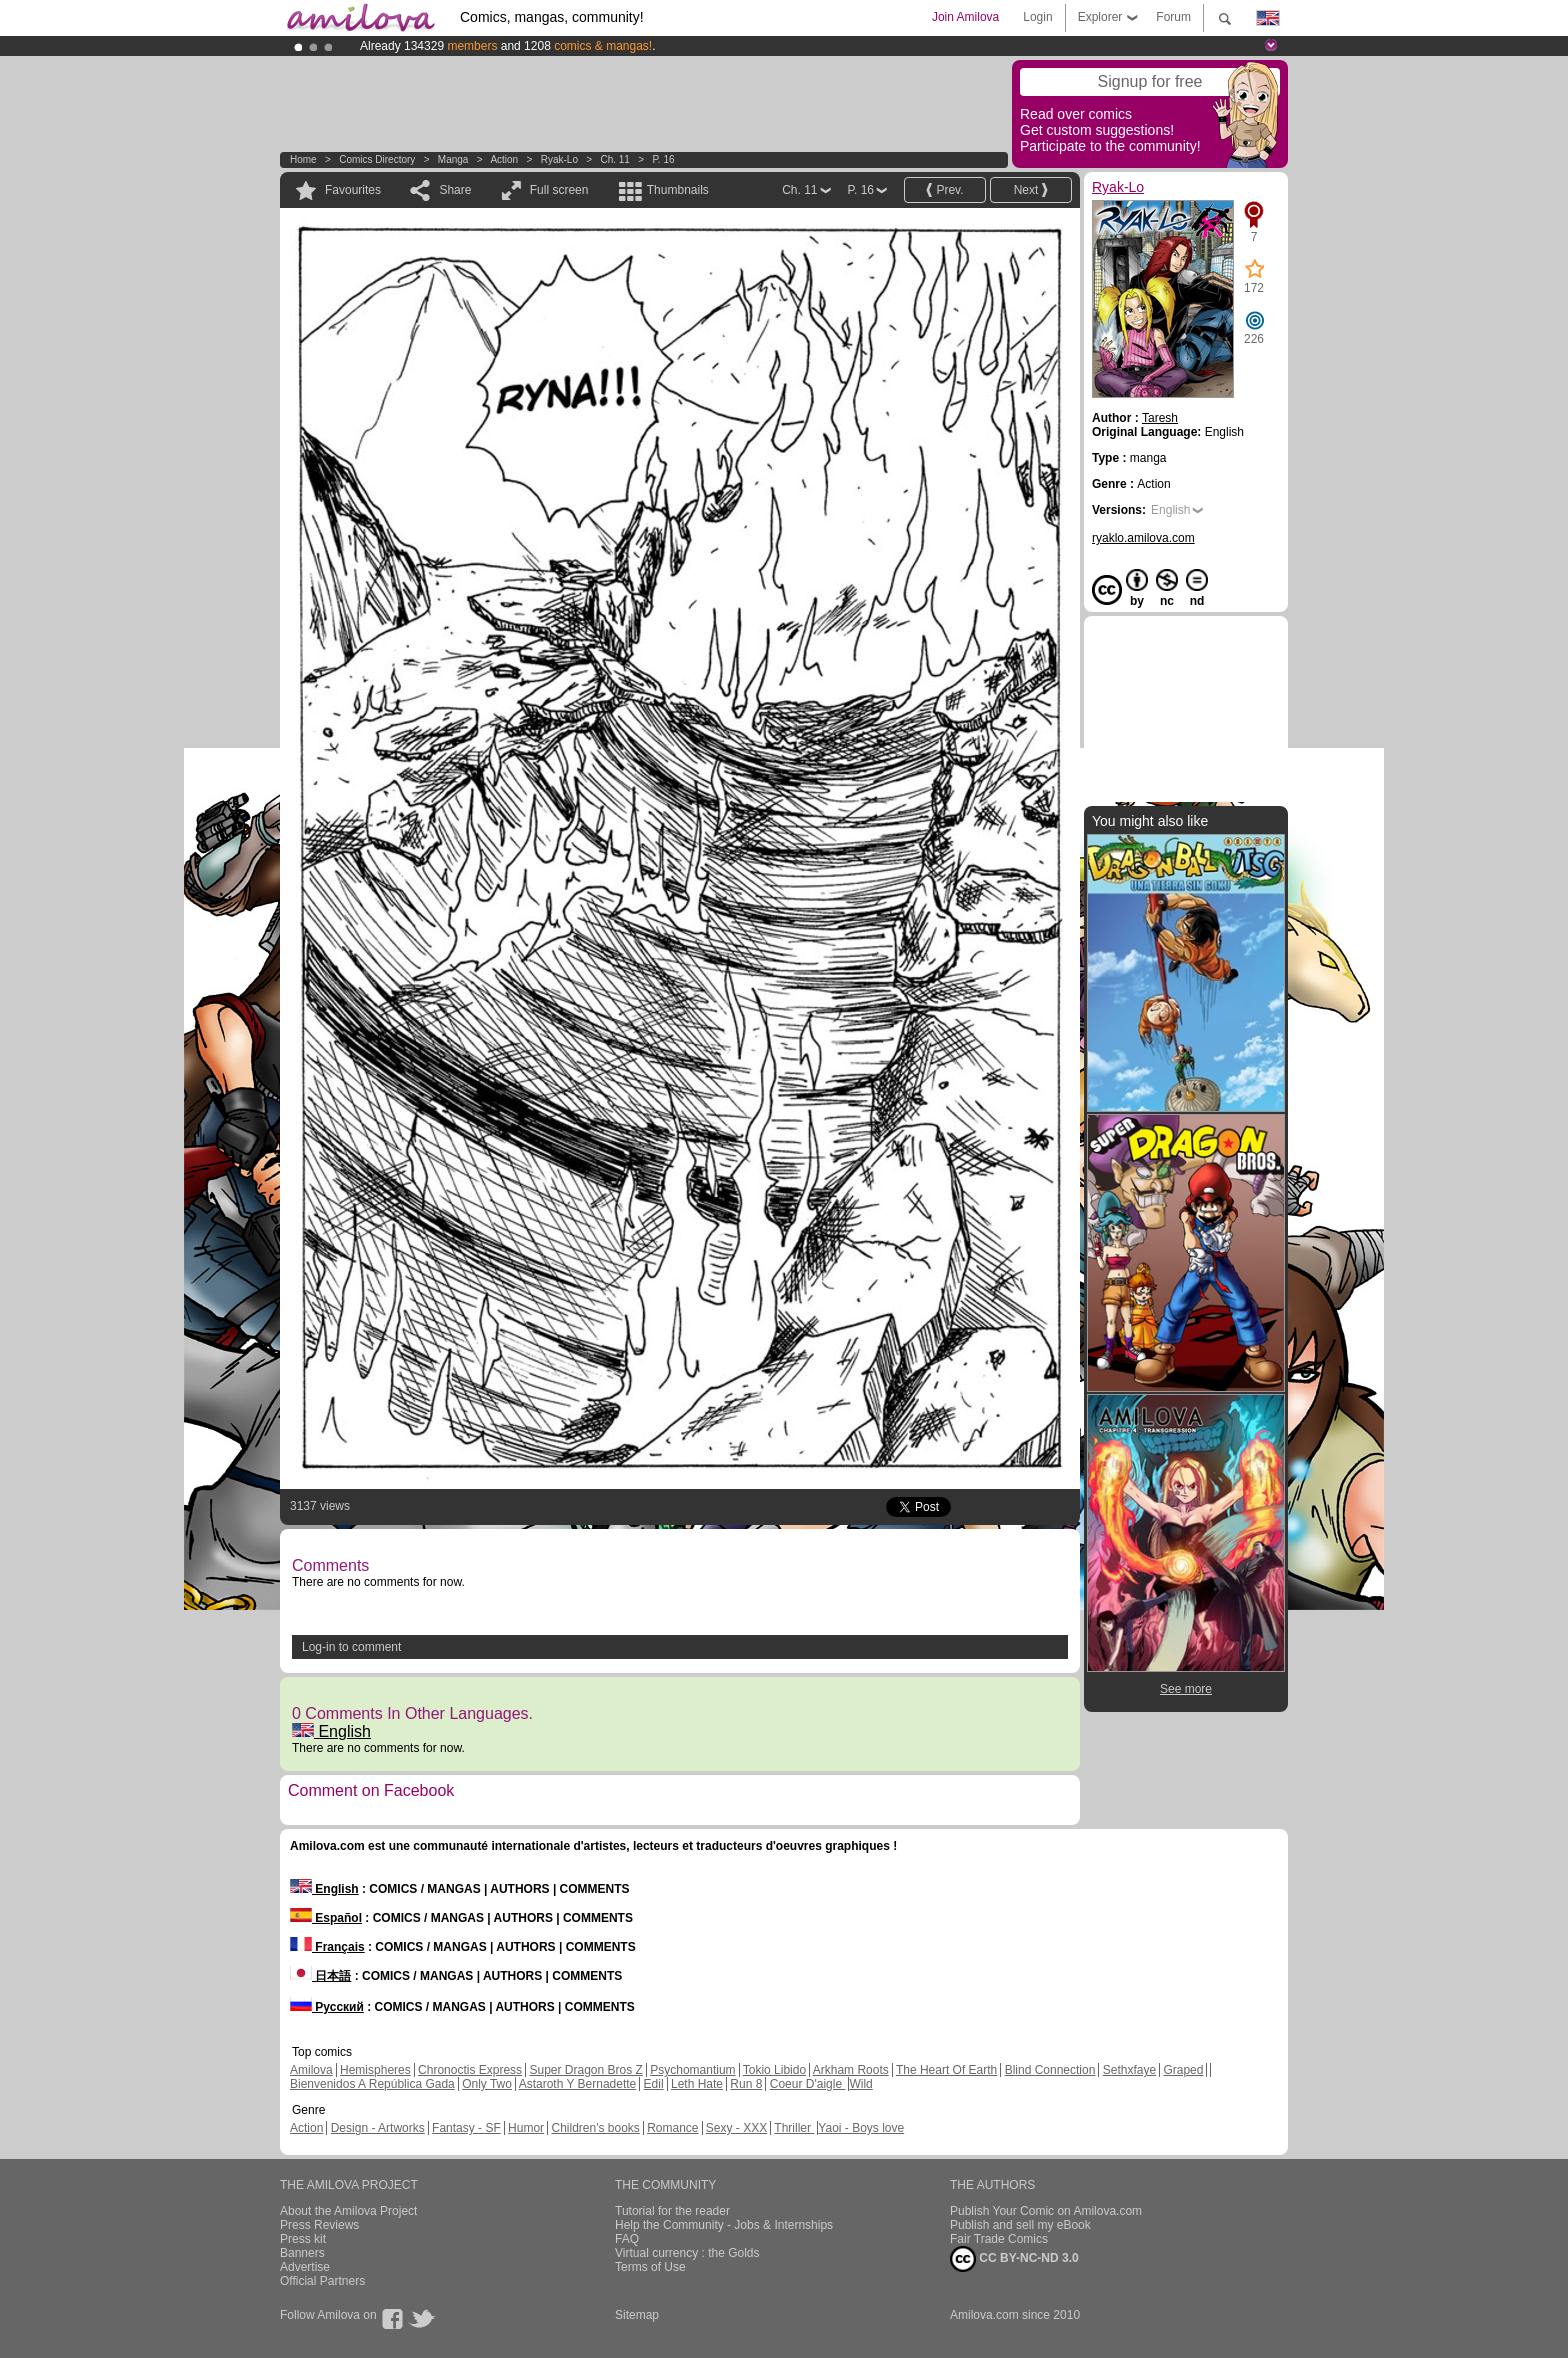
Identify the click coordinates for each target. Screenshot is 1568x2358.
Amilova (311, 2070)
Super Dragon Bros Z (585, 2070)
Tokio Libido (774, 2070)
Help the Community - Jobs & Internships (724, 2225)
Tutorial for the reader (672, 2211)
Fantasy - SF (466, 2128)
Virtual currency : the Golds (687, 2253)
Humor (526, 2128)
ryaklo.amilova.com (1143, 538)
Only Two (487, 2084)
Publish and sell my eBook (1020, 2225)
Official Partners (322, 2281)
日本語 (320, 1976)
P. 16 (663, 159)
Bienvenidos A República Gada (372, 2084)
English (331, 1731)
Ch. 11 (614, 159)
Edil (654, 2084)
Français (327, 1947)
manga (453, 159)
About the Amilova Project (348, 2211)
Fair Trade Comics (999, 2239)
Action (504, 159)
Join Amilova (965, 17)
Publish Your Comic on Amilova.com (1046, 2211)
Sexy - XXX (736, 2128)
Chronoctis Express (470, 2070)
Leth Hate (697, 2084)
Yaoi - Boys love (861, 2128)
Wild (860, 2084)
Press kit (303, 2239)
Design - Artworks (378, 2128)
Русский (327, 2007)
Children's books (595, 2128)
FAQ (627, 2239)
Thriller (794, 2128)
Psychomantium (692, 2070)
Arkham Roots (851, 2070)
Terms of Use (650, 2267)
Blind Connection (1050, 2070)
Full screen (559, 190)
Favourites (353, 190)
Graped (1183, 2070)
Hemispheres (375, 2070)
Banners (302, 2253)
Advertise (305, 2267)
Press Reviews (319, 2225)
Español (326, 1918)
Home (303, 159)
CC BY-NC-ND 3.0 (1014, 2259)
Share (455, 190)
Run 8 (746, 2084)
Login (1037, 17)
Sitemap (637, 2315)
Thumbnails (678, 190)
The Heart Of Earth (946, 2070)
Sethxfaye (1129, 2070)
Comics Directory (377, 159)
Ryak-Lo (559, 159)
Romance (672, 2128)
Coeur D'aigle (808, 2084)
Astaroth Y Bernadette (578, 2084)
